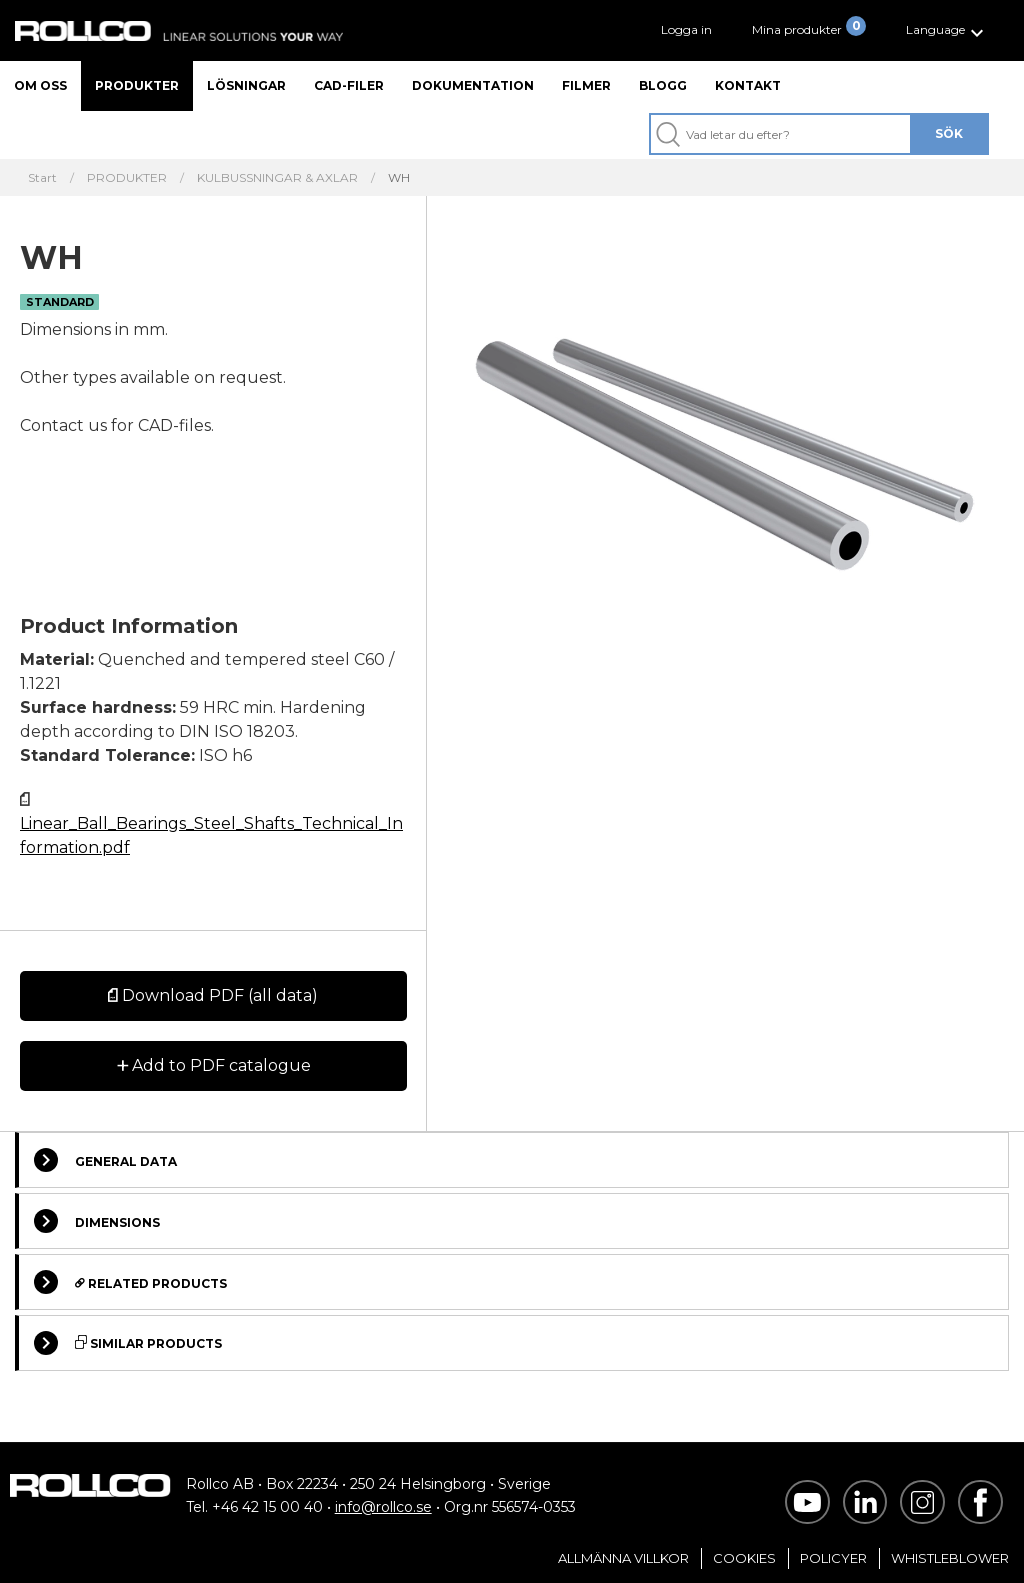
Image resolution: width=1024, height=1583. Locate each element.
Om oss (40, 85)
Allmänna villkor (623, 1558)
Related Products (130, 1282)
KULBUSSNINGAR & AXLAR (277, 178)
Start (42, 178)
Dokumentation (473, 85)
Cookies (744, 1558)
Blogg (663, 85)
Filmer (586, 85)
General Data (105, 1160)
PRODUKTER (127, 178)
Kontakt (748, 85)
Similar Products (128, 1343)
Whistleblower (950, 1558)
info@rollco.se (383, 1507)
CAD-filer (349, 85)
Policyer (833, 1558)
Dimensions (97, 1221)
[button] (947, 30)
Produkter (137, 85)
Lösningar (246, 85)
